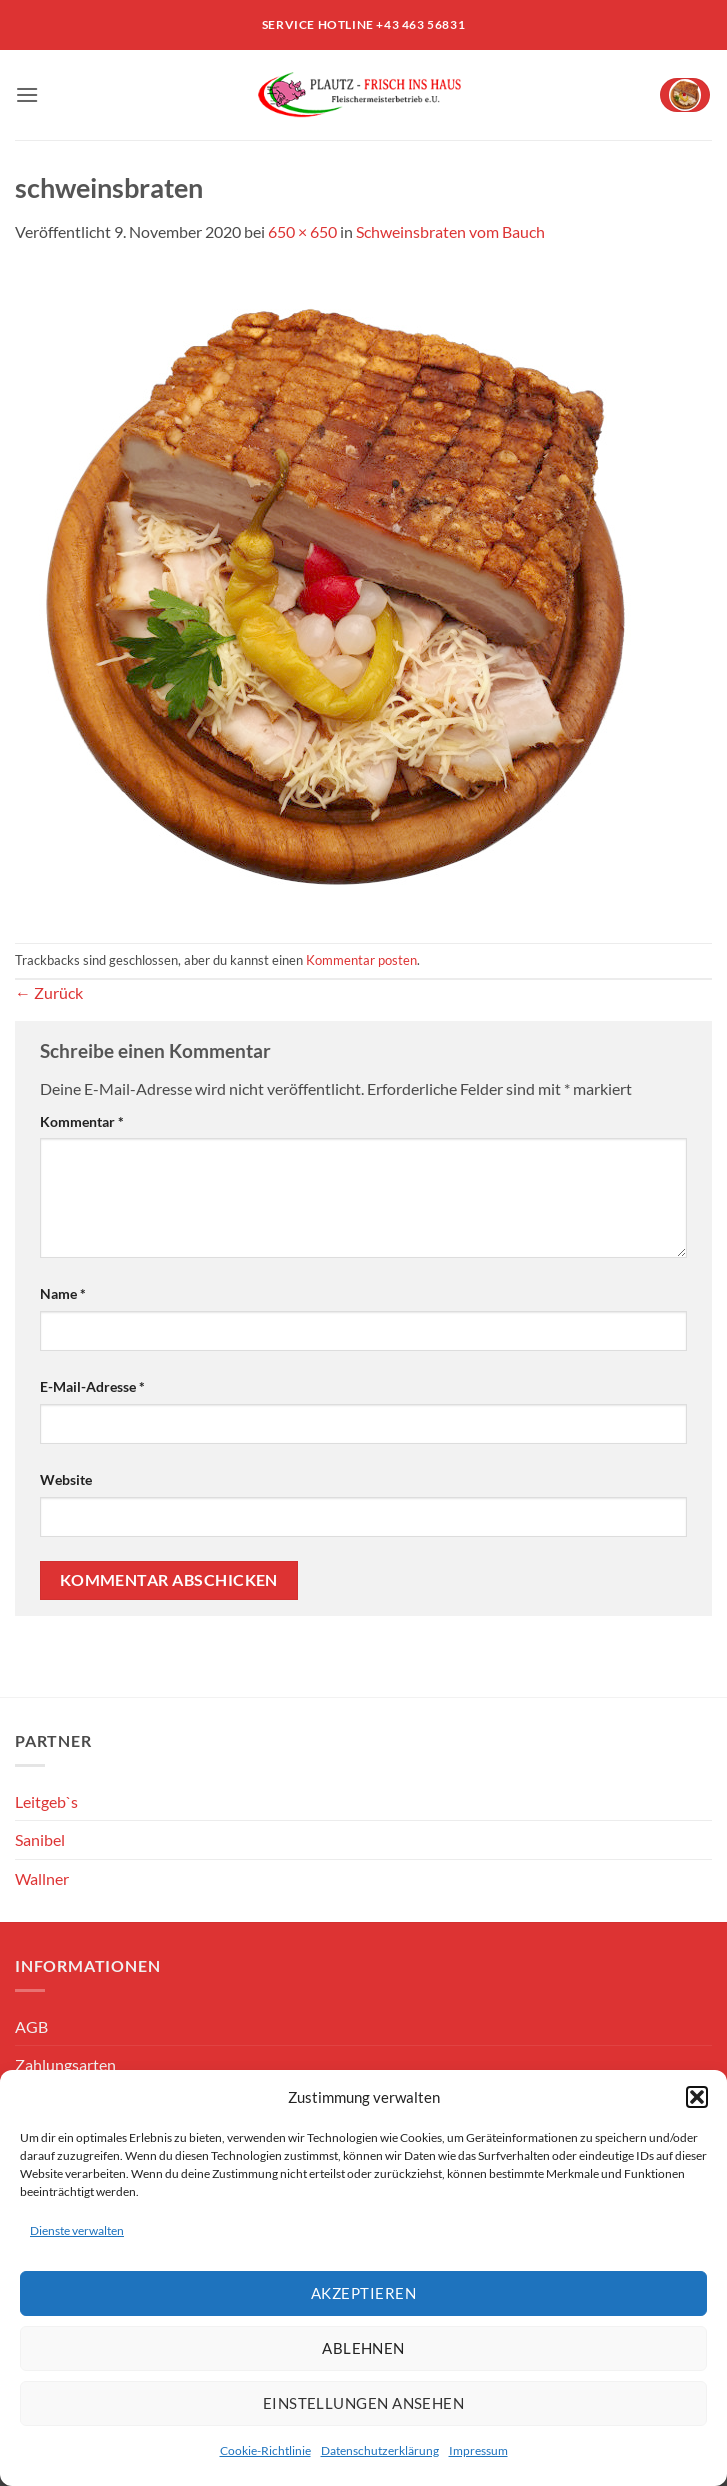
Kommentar (82, 1121)
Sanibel (40, 1839)
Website (66, 1479)
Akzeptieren (363, 2293)
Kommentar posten (361, 960)
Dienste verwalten (77, 2230)
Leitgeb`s (46, 1801)
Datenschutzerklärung (380, 2450)
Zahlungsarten (65, 2064)
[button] (697, 2097)
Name (63, 1293)
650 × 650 (302, 231)
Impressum (478, 2450)
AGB (31, 2026)
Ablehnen (363, 2348)
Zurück (49, 992)
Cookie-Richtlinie (265, 2450)
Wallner (42, 1878)
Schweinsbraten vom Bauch (450, 231)
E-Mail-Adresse (92, 1386)
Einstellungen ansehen (363, 2403)
